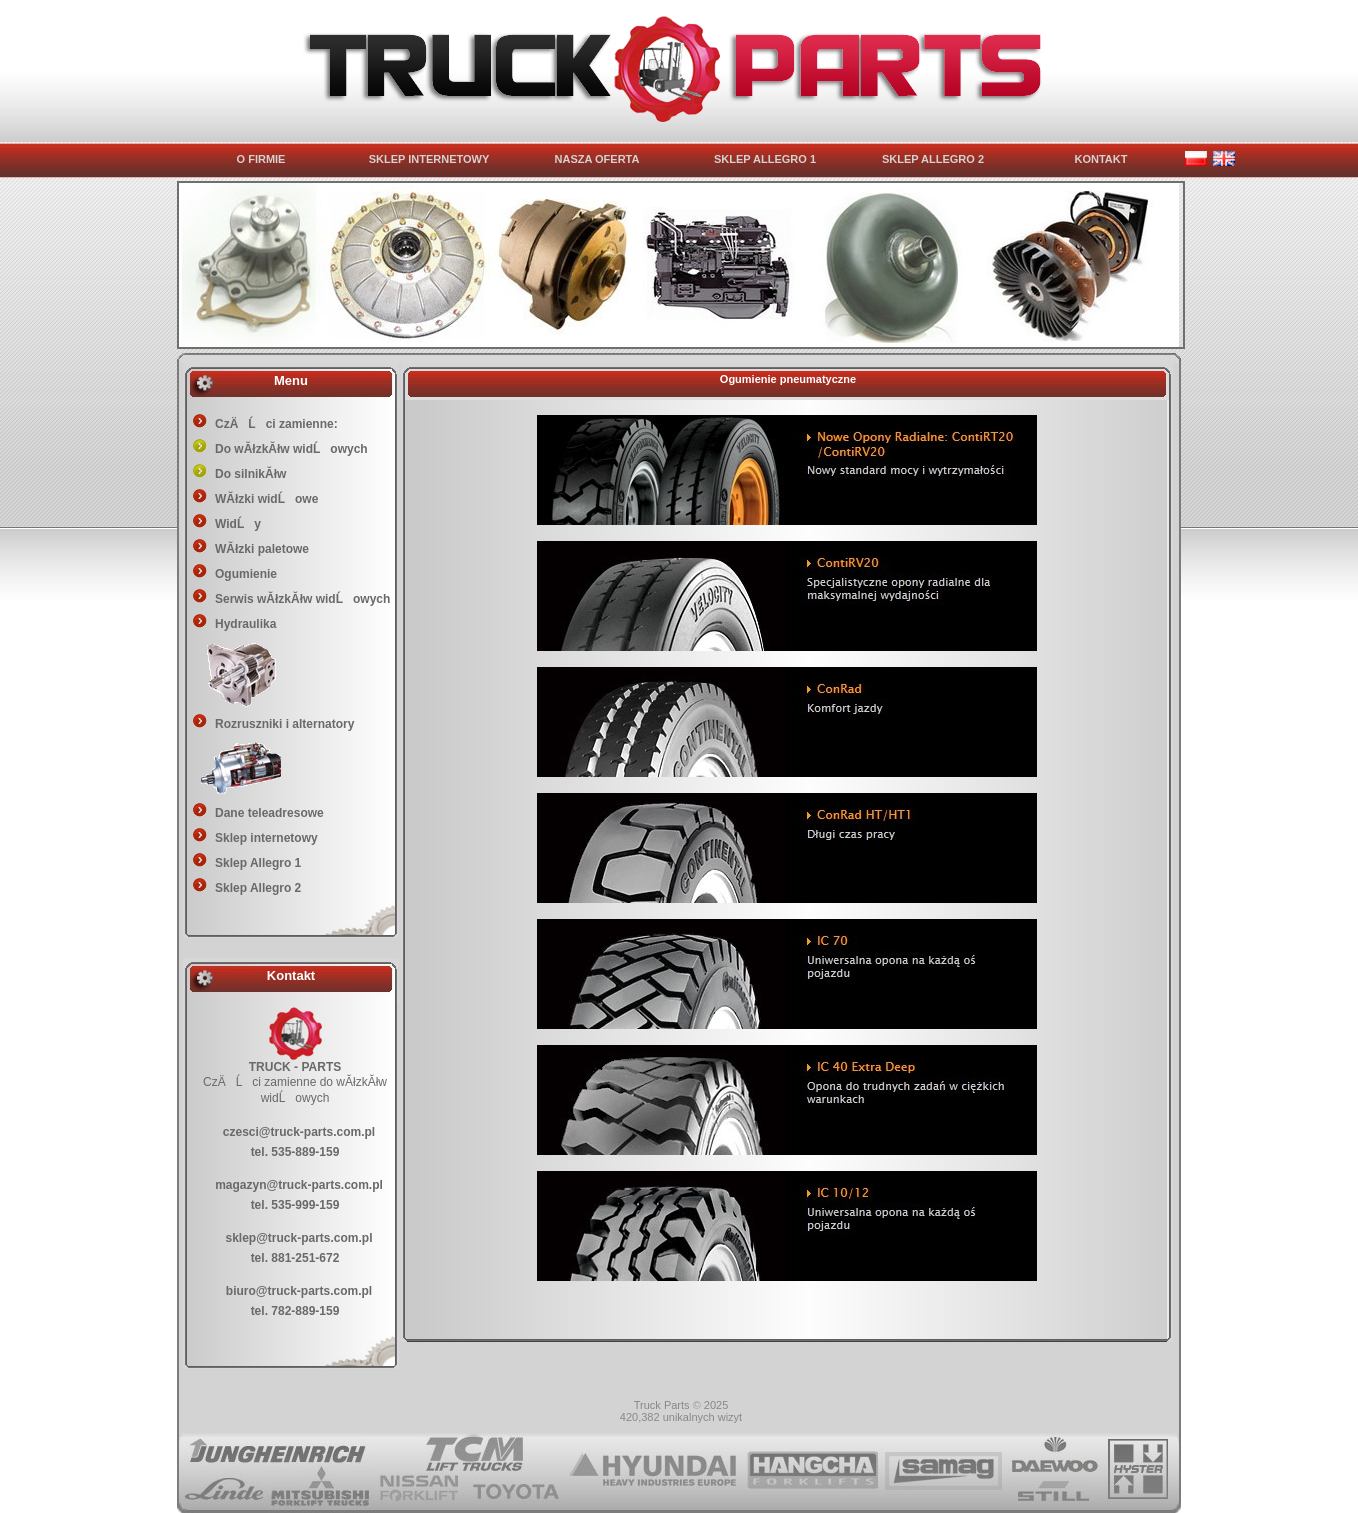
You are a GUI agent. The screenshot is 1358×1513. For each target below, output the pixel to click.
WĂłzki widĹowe (266, 499)
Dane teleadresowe (269, 813)
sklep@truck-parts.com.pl (298, 1238)
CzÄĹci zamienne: (276, 424)
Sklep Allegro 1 (258, 863)
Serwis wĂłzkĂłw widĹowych (302, 599)
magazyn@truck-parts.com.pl (299, 1185)
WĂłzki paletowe (262, 549)
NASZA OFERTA (597, 159)
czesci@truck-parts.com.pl (299, 1132)
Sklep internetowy (266, 838)
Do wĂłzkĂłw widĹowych (291, 449)
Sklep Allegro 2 (258, 888)
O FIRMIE (261, 159)
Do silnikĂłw (250, 474)
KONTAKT (1101, 159)
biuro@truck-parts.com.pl (299, 1291)
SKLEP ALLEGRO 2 (933, 159)
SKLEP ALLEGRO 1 (765, 159)
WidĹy (238, 524)
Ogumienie (246, 574)
